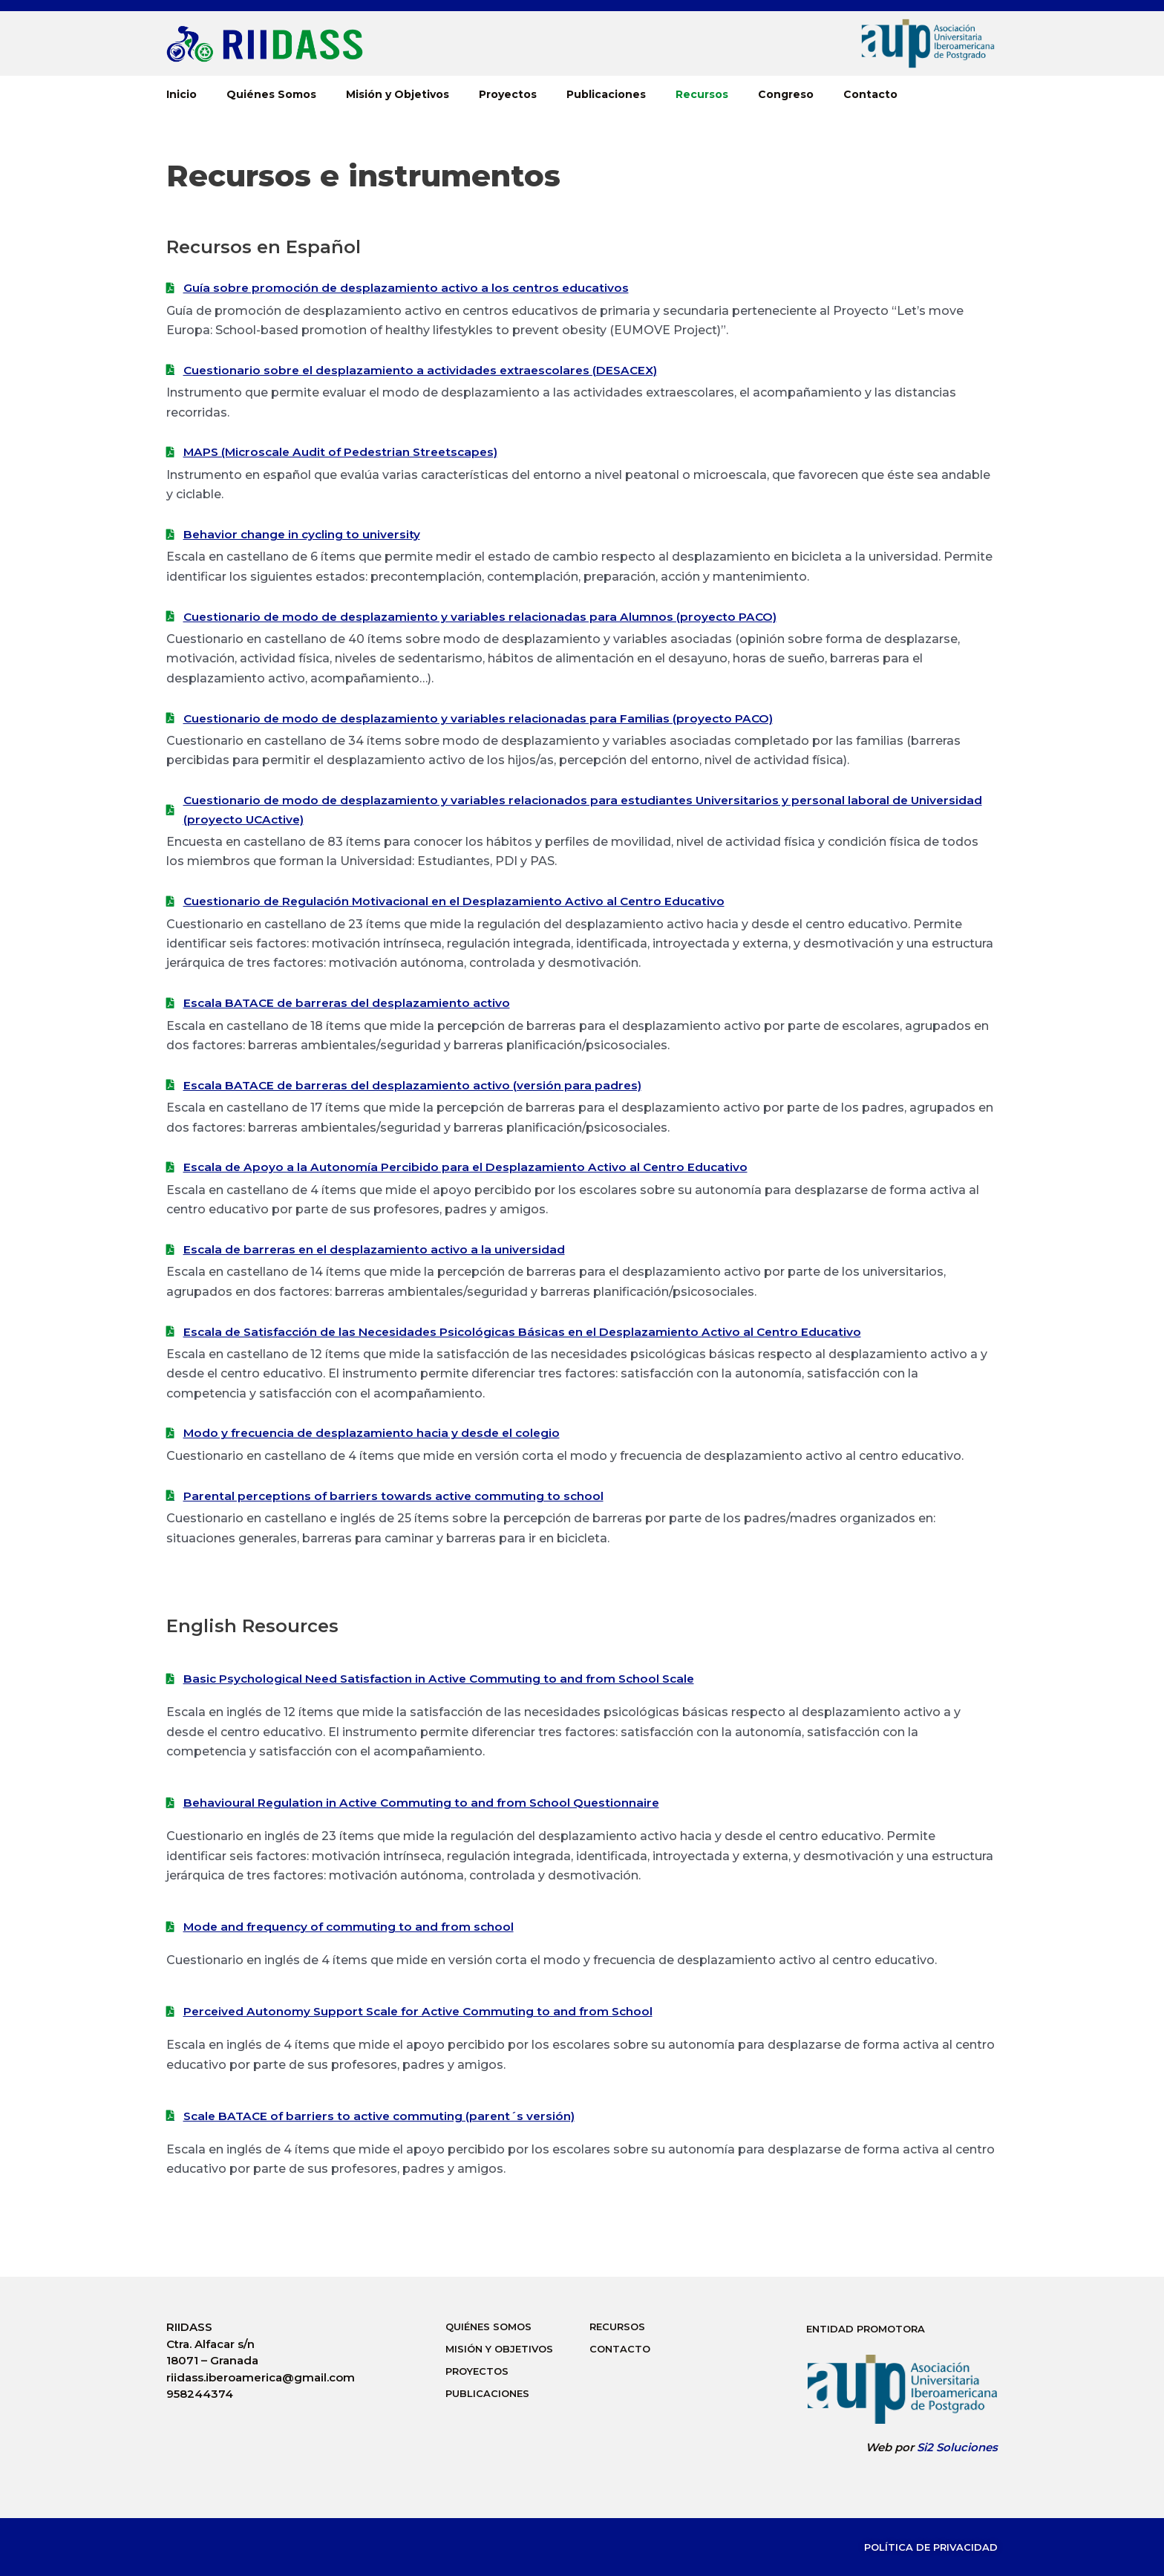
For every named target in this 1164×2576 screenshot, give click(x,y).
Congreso (786, 94)
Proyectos (508, 94)
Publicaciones (606, 94)
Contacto (870, 94)
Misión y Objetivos (397, 94)
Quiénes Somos (271, 94)
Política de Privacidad (931, 2547)
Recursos (702, 94)
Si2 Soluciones (957, 2447)
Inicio (181, 94)
